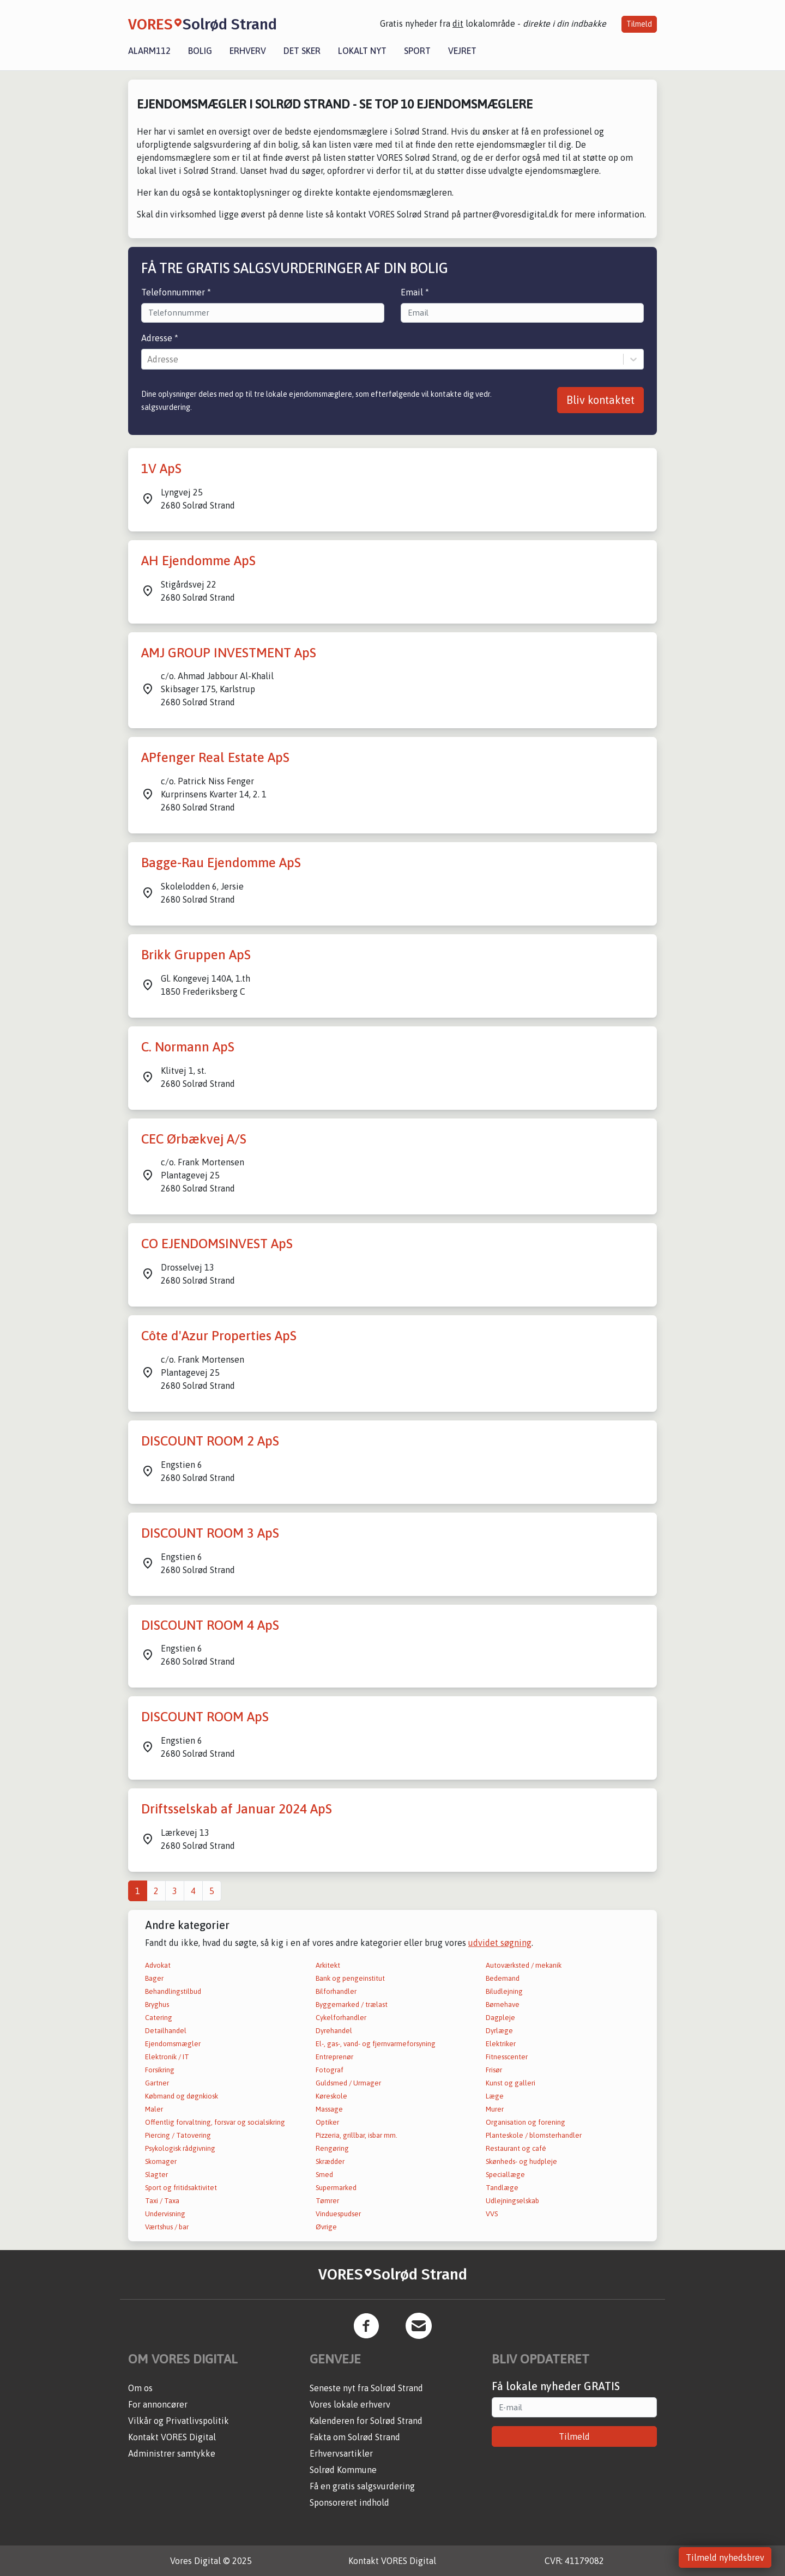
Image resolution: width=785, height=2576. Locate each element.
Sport (417, 51)
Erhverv (248, 51)
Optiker (327, 2122)
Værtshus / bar (167, 2227)
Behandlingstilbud (173, 1991)
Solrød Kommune (343, 2470)
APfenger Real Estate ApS (215, 757)
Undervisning (165, 2214)
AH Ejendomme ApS (198, 560)
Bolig (200, 51)
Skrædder (330, 2161)
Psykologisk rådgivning (180, 2148)
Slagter (156, 2174)
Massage (329, 2109)
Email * (415, 292)
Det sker (302, 51)
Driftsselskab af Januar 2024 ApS (236, 1808)
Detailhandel (165, 2031)
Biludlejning (504, 1991)
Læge (495, 2096)
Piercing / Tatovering (178, 2135)
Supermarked (336, 2188)
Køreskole (331, 2096)
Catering (158, 2017)
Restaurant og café (516, 2148)
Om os (140, 2388)
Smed (324, 2174)
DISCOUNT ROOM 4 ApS (210, 1625)
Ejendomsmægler (173, 2044)
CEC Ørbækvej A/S (193, 1139)
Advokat (158, 1965)
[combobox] (148, 359)
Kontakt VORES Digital (172, 2437)
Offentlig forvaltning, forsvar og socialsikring (215, 2122)
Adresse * (159, 338)
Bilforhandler (336, 1991)
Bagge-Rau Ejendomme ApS (221, 862)
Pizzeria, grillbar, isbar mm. (356, 2135)
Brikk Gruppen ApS (196, 954)
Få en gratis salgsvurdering (362, 2486)
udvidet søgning (500, 1943)
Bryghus (157, 2004)
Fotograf (329, 2070)
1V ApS (161, 468)
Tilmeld (639, 24)
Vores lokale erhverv (350, 2404)
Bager (154, 1978)
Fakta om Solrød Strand (355, 2437)
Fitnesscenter (507, 2057)
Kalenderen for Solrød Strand (366, 2421)
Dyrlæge (499, 2031)
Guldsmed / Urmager (348, 2083)
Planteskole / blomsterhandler (534, 2135)
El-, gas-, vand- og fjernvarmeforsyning (376, 2044)
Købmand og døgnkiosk (181, 2096)
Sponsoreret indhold (349, 2502)
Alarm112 (149, 51)
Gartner (157, 2083)
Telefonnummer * (176, 292)
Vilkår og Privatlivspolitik (178, 2421)
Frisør (494, 2070)
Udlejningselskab (512, 2201)
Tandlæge (502, 2188)
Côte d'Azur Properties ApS (219, 1335)
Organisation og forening (525, 2122)
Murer (495, 2109)
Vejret (462, 51)
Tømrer (327, 2201)
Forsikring (159, 2070)
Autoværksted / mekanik (523, 1965)
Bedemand (503, 1978)
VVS (492, 2214)
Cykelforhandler (341, 2017)
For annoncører (158, 2404)
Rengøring (332, 2148)
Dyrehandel (334, 2031)
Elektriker (501, 2044)
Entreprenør (334, 2057)
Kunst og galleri (510, 2083)
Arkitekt (328, 1965)
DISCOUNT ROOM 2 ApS (210, 1441)
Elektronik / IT (167, 2057)
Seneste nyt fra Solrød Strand (366, 2388)
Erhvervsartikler (341, 2453)
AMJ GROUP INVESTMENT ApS (228, 652)
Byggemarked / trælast (352, 2004)
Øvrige (326, 2227)
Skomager (161, 2161)
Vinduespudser (338, 2214)
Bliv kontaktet (600, 400)
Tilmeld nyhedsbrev (725, 2557)
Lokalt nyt (362, 51)
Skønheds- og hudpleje (521, 2161)
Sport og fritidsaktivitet (181, 2188)
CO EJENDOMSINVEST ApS (217, 1243)
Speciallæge (505, 2174)
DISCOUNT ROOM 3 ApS (210, 1533)
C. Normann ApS (187, 1046)
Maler (154, 2109)
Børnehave (503, 2004)
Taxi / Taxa (162, 2201)
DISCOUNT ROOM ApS (205, 1716)
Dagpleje (500, 2017)
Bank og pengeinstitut (350, 1978)
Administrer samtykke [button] (171, 2453)
